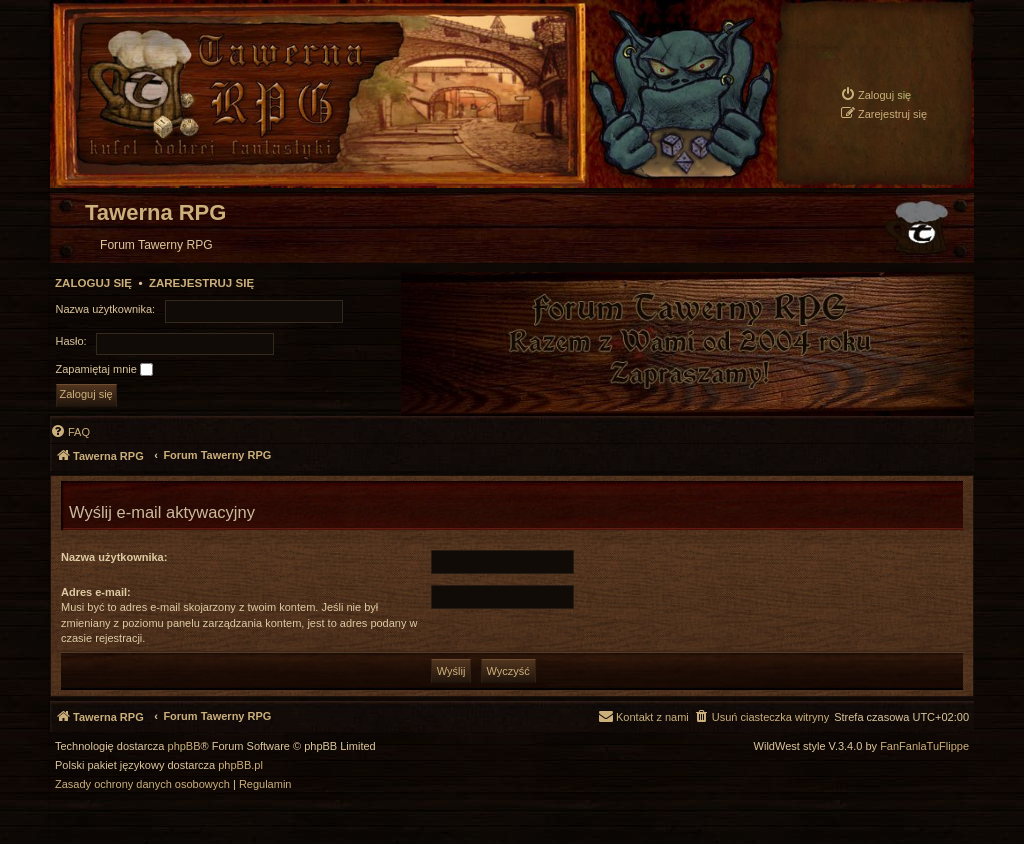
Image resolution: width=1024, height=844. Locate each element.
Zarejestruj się (201, 283)
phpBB (184, 746)
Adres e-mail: (96, 592)
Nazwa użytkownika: (114, 557)
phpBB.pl (240, 765)
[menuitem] (875, 94)
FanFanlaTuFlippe (924, 746)
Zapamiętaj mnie (104, 370)
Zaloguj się (93, 283)
